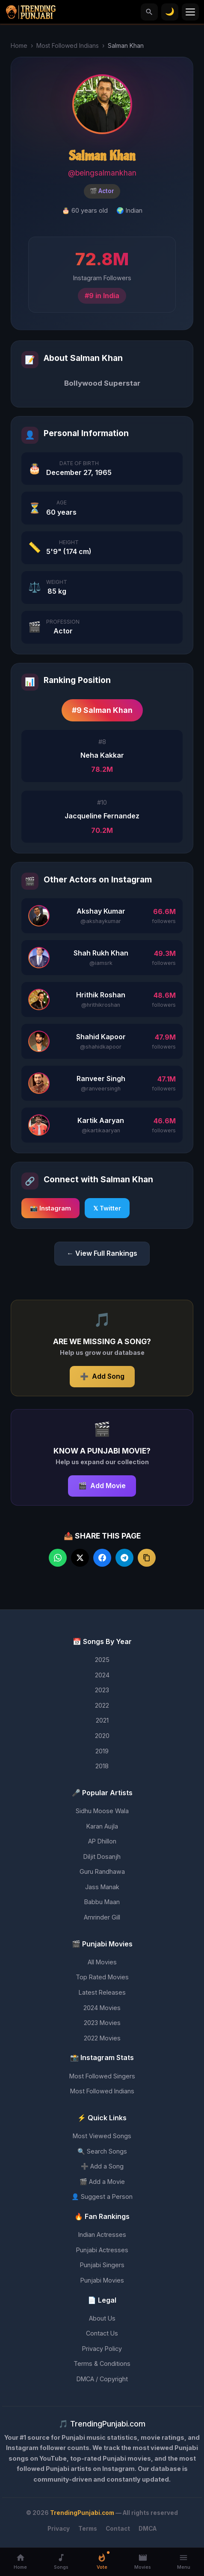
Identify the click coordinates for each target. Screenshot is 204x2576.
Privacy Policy (102, 2348)
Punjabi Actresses (102, 2250)
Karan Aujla (102, 1826)
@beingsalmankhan (102, 172)
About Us (102, 2318)
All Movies (102, 1962)
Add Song (102, 1376)
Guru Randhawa (102, 1871)
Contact (118, 2528)
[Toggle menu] (190, 12)
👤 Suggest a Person (102, 2196)
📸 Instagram (50, 1208)
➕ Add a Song (102, 2166)
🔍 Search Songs (102, 2151)
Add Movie (102, 1486)
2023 (102, 1690)
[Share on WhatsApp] (58, 1558)
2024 (102, 1675)
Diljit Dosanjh (102, 1856)
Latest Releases (102, 1992)
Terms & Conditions (102, 2363)
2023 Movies (102, 2022)
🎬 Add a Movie (102, 2181)
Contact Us (102, 2333)
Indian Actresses (102, 2234)
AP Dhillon (102, 1841)
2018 (102, 1766)
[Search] (149, 12)
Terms (87, 2528)
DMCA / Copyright (102, 2379)
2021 (102, 1720)
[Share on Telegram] (124, 1558)
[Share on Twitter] (80, 1558)
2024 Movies (102, 2007)
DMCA (148, 2528)
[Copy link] (147, 1558)
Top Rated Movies (102, 1977)
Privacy (58, 2528)
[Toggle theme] (169, 12)
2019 (102, 1751)
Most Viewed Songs (102, 2135)
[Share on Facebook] (102, 1558)
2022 (102, 1705)
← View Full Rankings (102, 1253)
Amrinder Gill (102, 1917)
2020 (102, 1735)
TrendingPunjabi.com (82, 2512)
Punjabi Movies (102, 2280)
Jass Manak (102, 1886)
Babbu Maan (102, 1901)
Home (19, 45)
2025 (102, 1659)
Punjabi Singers (102, 2264)
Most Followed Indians (67, 45)
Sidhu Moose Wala (102, 1810)
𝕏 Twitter (107, 1208)
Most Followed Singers (102, 2076)
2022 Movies (102, 2038)
